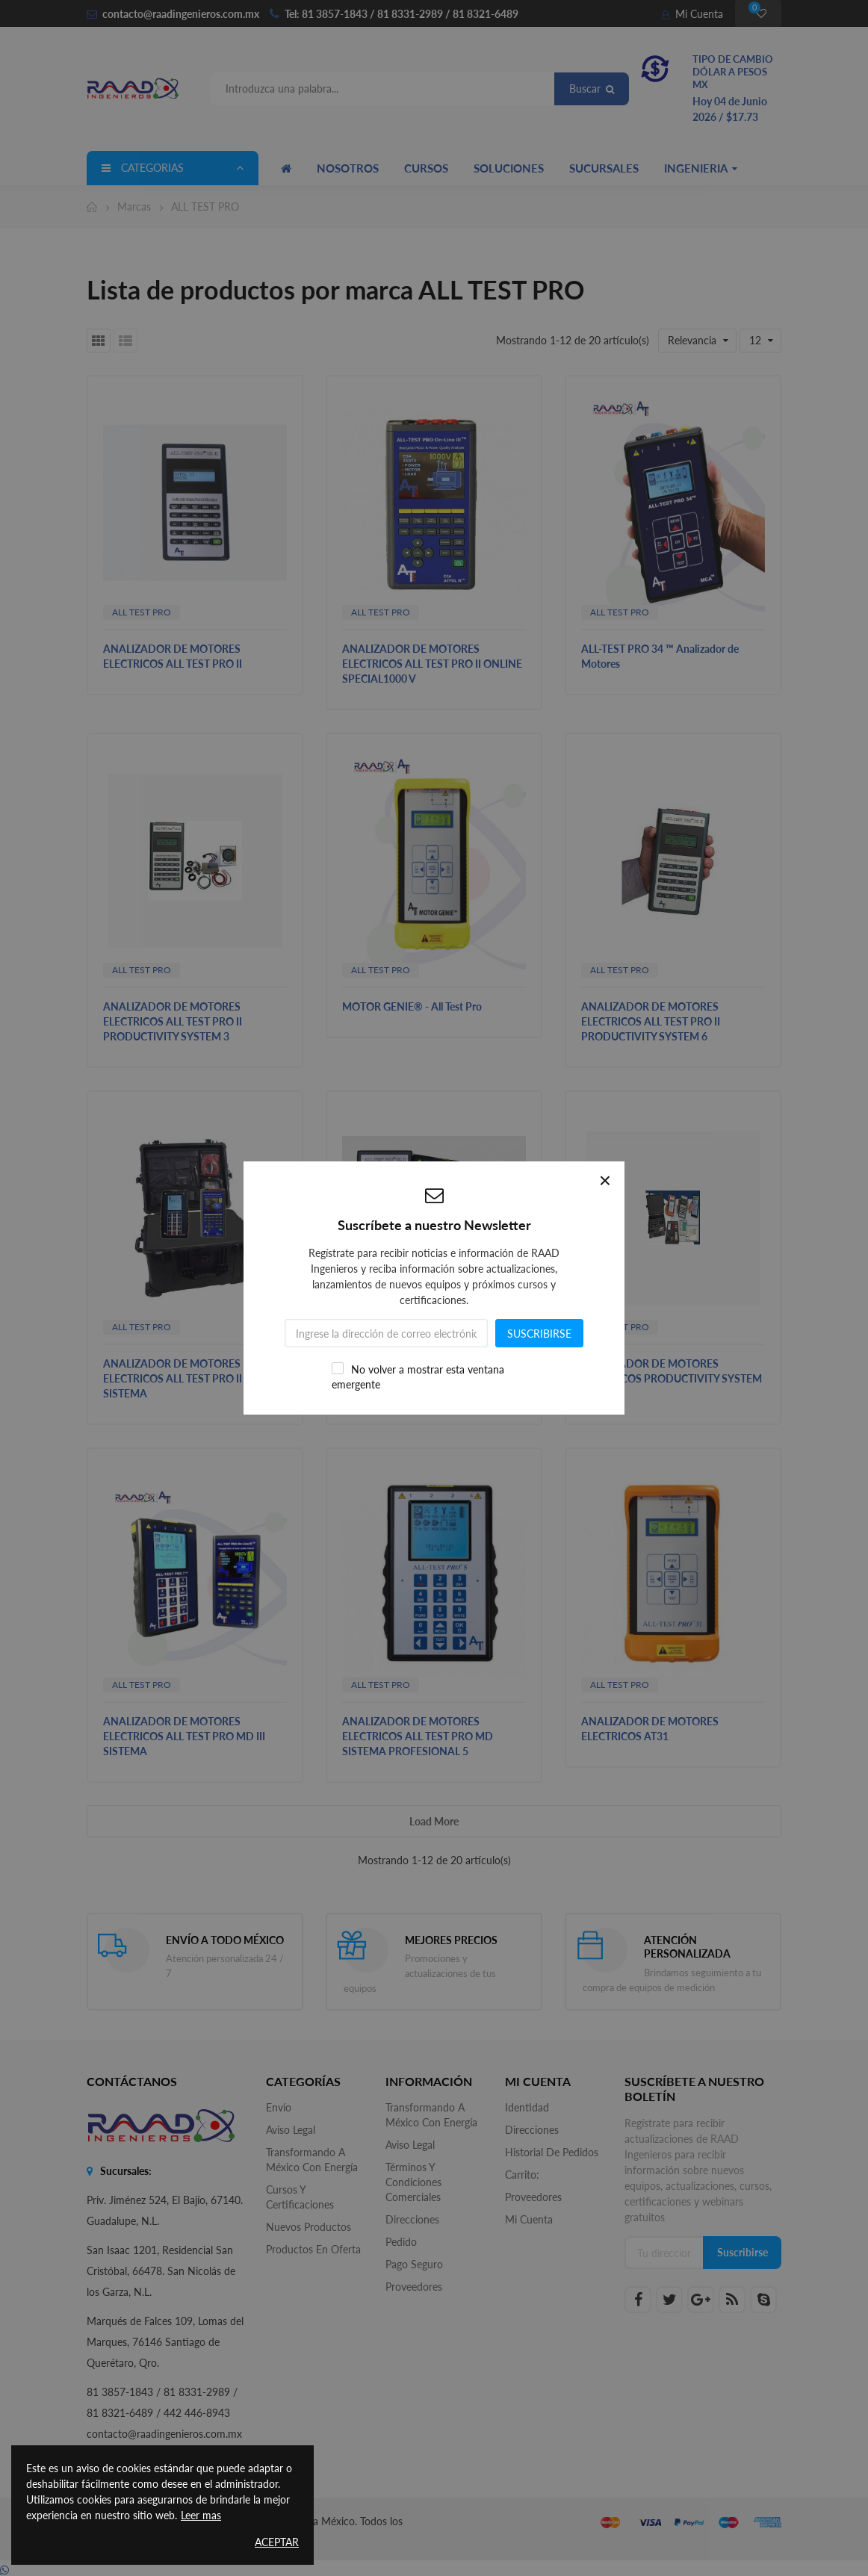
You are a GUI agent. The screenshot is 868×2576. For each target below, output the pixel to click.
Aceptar (277, 2542)
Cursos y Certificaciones (300, 2197)
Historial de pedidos (551, 2152)
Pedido (401, 2241)
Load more (434, 1821)
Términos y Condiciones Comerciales (413, 2182)
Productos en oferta (313, 2249)
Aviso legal (290, 2129)
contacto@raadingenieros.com (172, 13)
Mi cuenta (529, 2219)
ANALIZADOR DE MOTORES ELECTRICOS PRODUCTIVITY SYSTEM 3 (671, 1378)
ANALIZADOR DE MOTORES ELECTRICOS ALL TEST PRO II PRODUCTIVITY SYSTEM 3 (172, 1021)
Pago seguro (414, 2264)
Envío (278, 2107)
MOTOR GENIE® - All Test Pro (412, 1006)
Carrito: (522, 2174)
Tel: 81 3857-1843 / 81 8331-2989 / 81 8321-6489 (401, 13)
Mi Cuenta (692, 13)
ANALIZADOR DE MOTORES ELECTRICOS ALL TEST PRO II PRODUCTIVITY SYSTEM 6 (650, 1021)
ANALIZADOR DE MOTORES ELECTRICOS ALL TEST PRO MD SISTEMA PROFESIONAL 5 (417, 1736)
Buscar (591, 88)
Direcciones (412, 2219)
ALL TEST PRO (141, 612)
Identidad (527, 2107)
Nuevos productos (308, 2226)
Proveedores (413, 2286)
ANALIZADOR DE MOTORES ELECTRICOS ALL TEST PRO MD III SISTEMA (184, 1736)
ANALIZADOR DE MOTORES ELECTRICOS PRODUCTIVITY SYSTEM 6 (432, 1378)
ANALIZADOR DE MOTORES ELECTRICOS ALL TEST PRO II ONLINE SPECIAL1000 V (432, 663)
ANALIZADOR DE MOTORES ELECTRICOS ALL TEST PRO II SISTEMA (172, 1378)
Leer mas (201, 2515)
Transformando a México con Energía (312, 2159)
